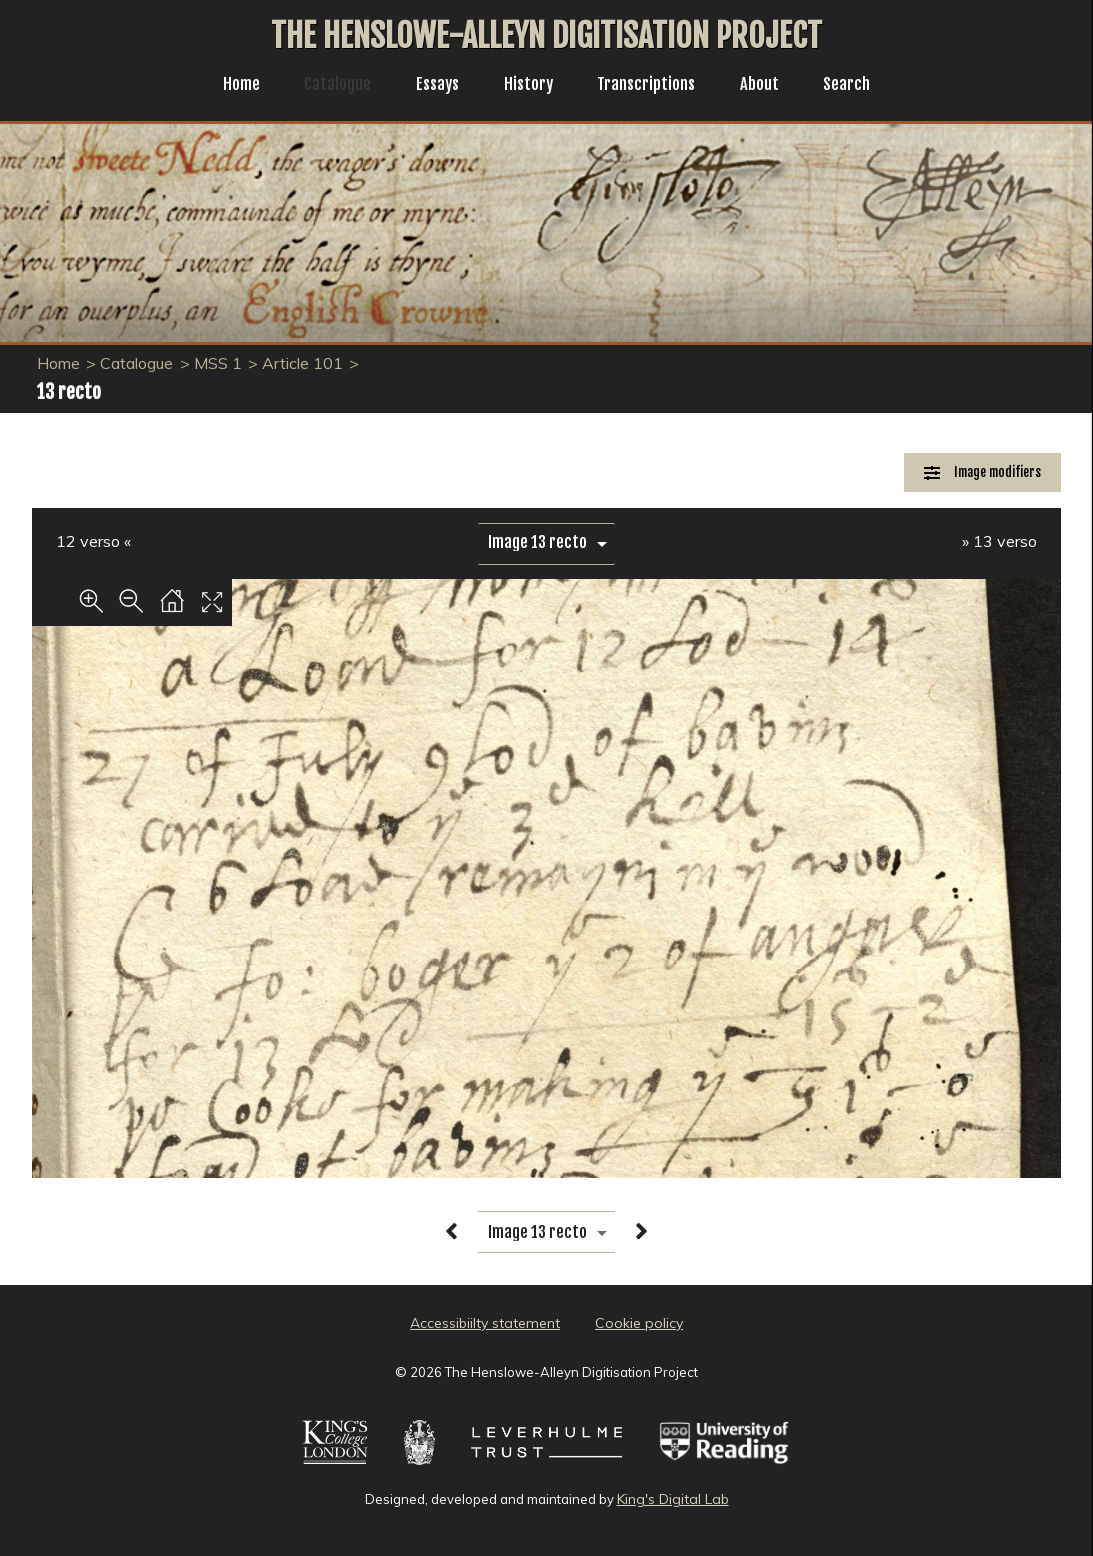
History (527, 86)
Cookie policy (639, 1323)
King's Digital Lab (673, 1499)
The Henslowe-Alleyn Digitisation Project (546, 36)
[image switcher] (546, 542)
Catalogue (327, 86)
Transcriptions (651, 86)
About (771, 86)
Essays (432, 86)
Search (861, 86)
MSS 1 (218, 363)
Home (226, 86)
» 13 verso (999, 541)
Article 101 (302, 363)
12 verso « (93, 541)
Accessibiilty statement (485, 1323)
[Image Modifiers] (982, 472)
